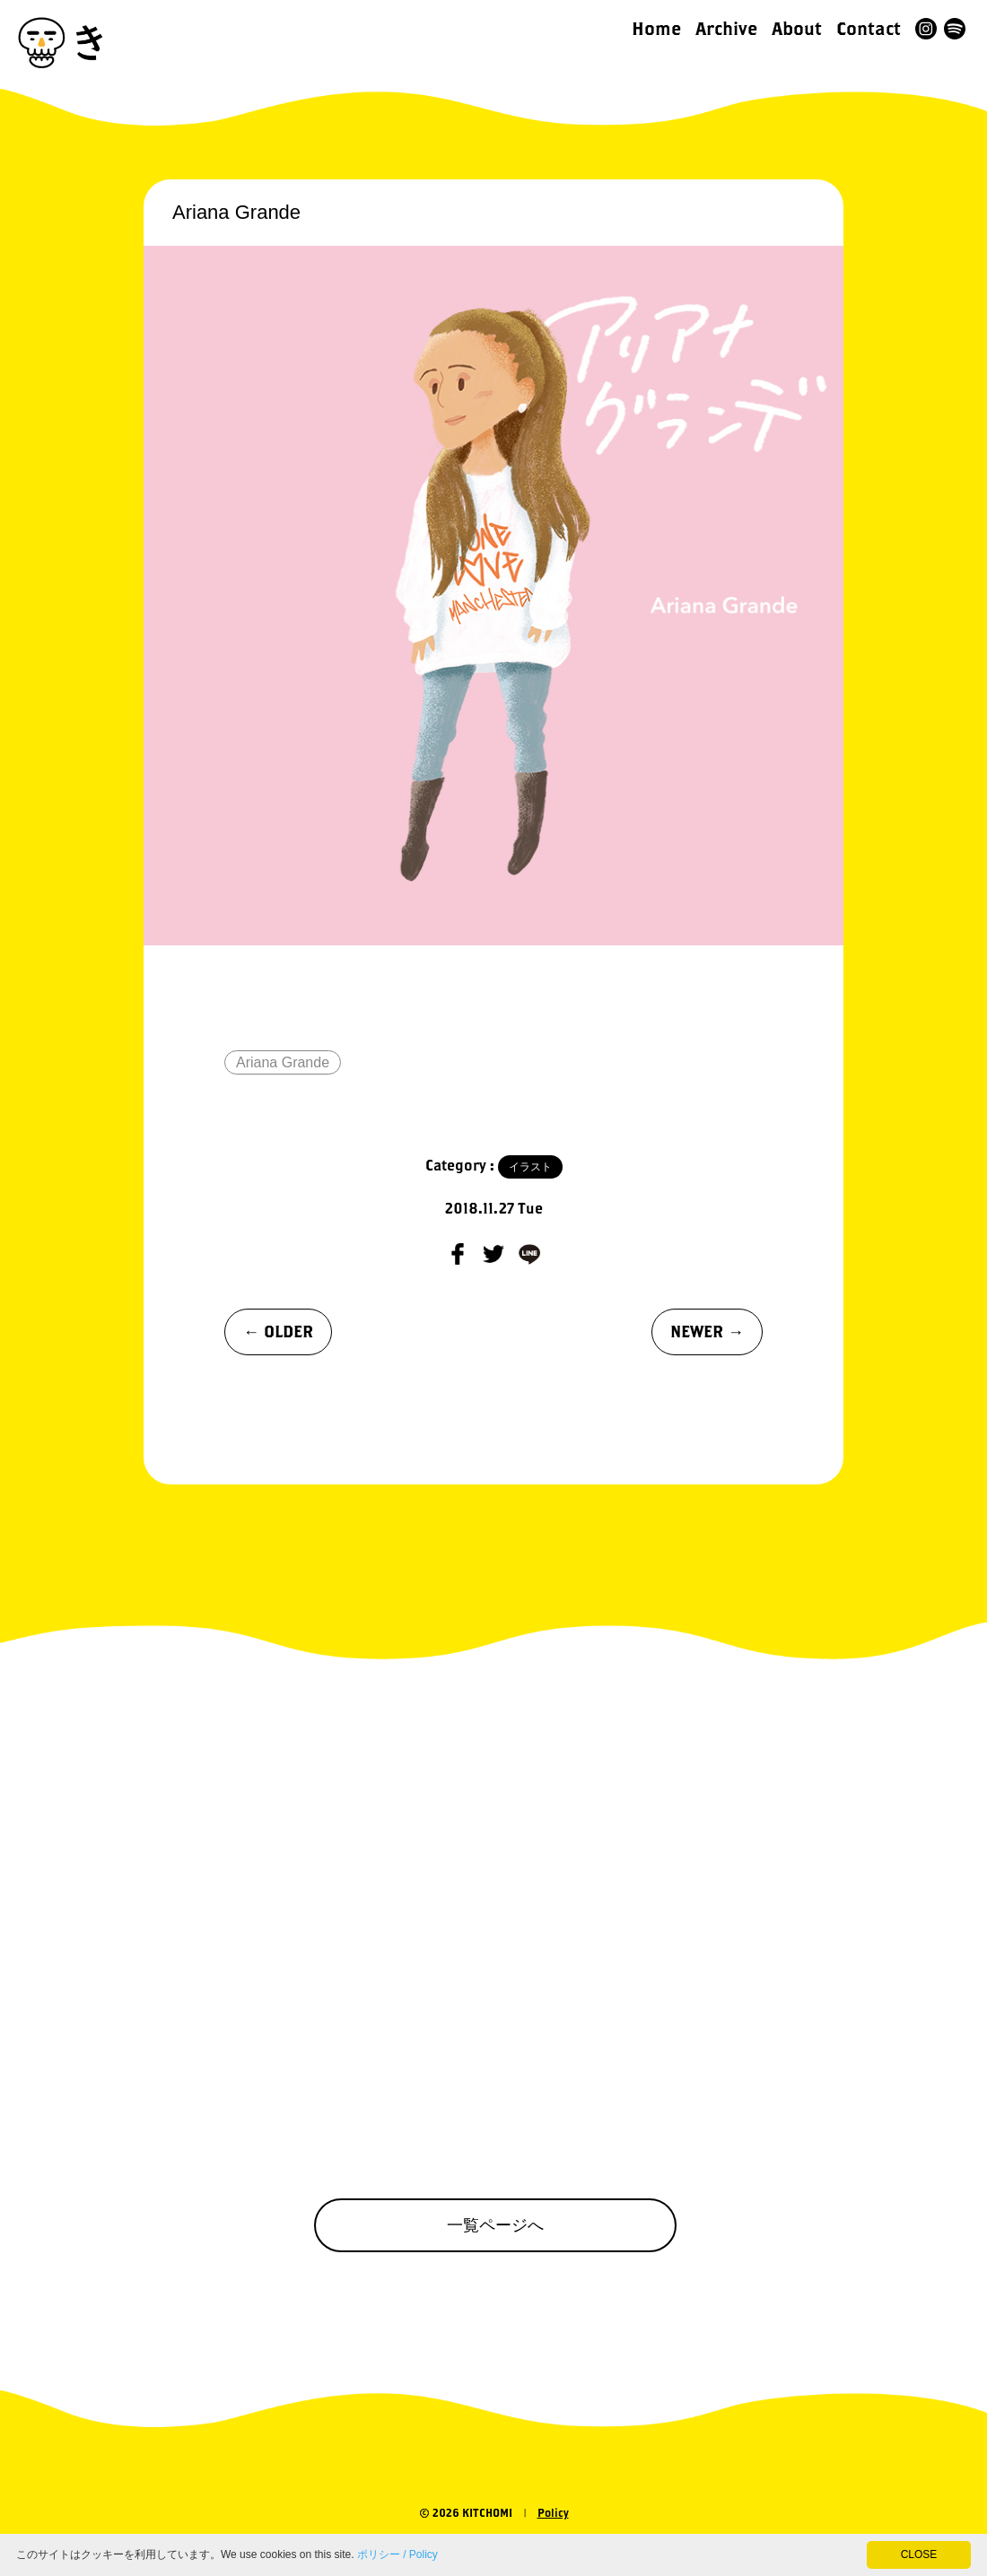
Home (656, 28)
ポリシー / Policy (397, 2554)
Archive (726, 28)
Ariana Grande (282, 1062)
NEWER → (707, 1331)
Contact (868, 28)
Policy (553, 2512)
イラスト (530, 1167)
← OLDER (278, 1331)
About (797, 28)
